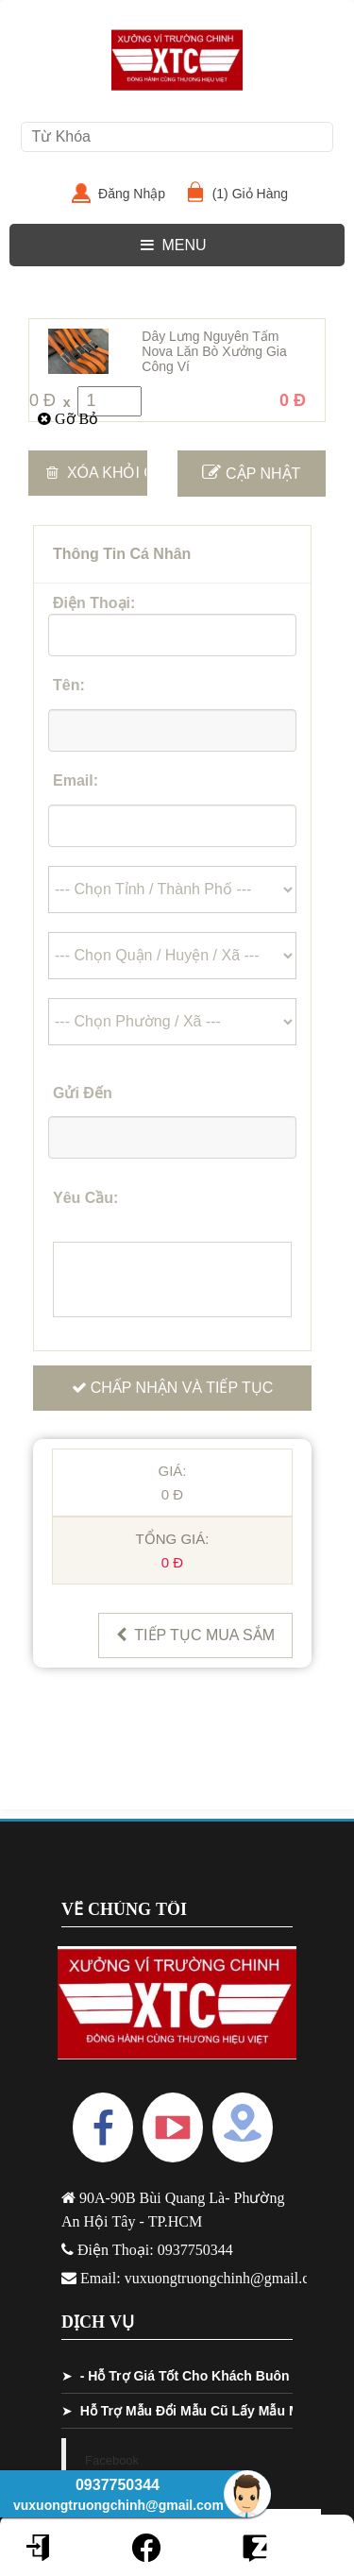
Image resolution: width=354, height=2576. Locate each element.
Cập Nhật (251, 472)
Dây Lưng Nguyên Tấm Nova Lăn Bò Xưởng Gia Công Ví (214, 351)
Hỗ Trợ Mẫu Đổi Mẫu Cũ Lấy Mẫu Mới (196, 2410)
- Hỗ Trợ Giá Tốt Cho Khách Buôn (185, 2375)
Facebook (112, 2460)
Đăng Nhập (139, 193)
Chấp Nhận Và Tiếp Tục (173, 1388)
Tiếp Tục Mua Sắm (195, 1635)
